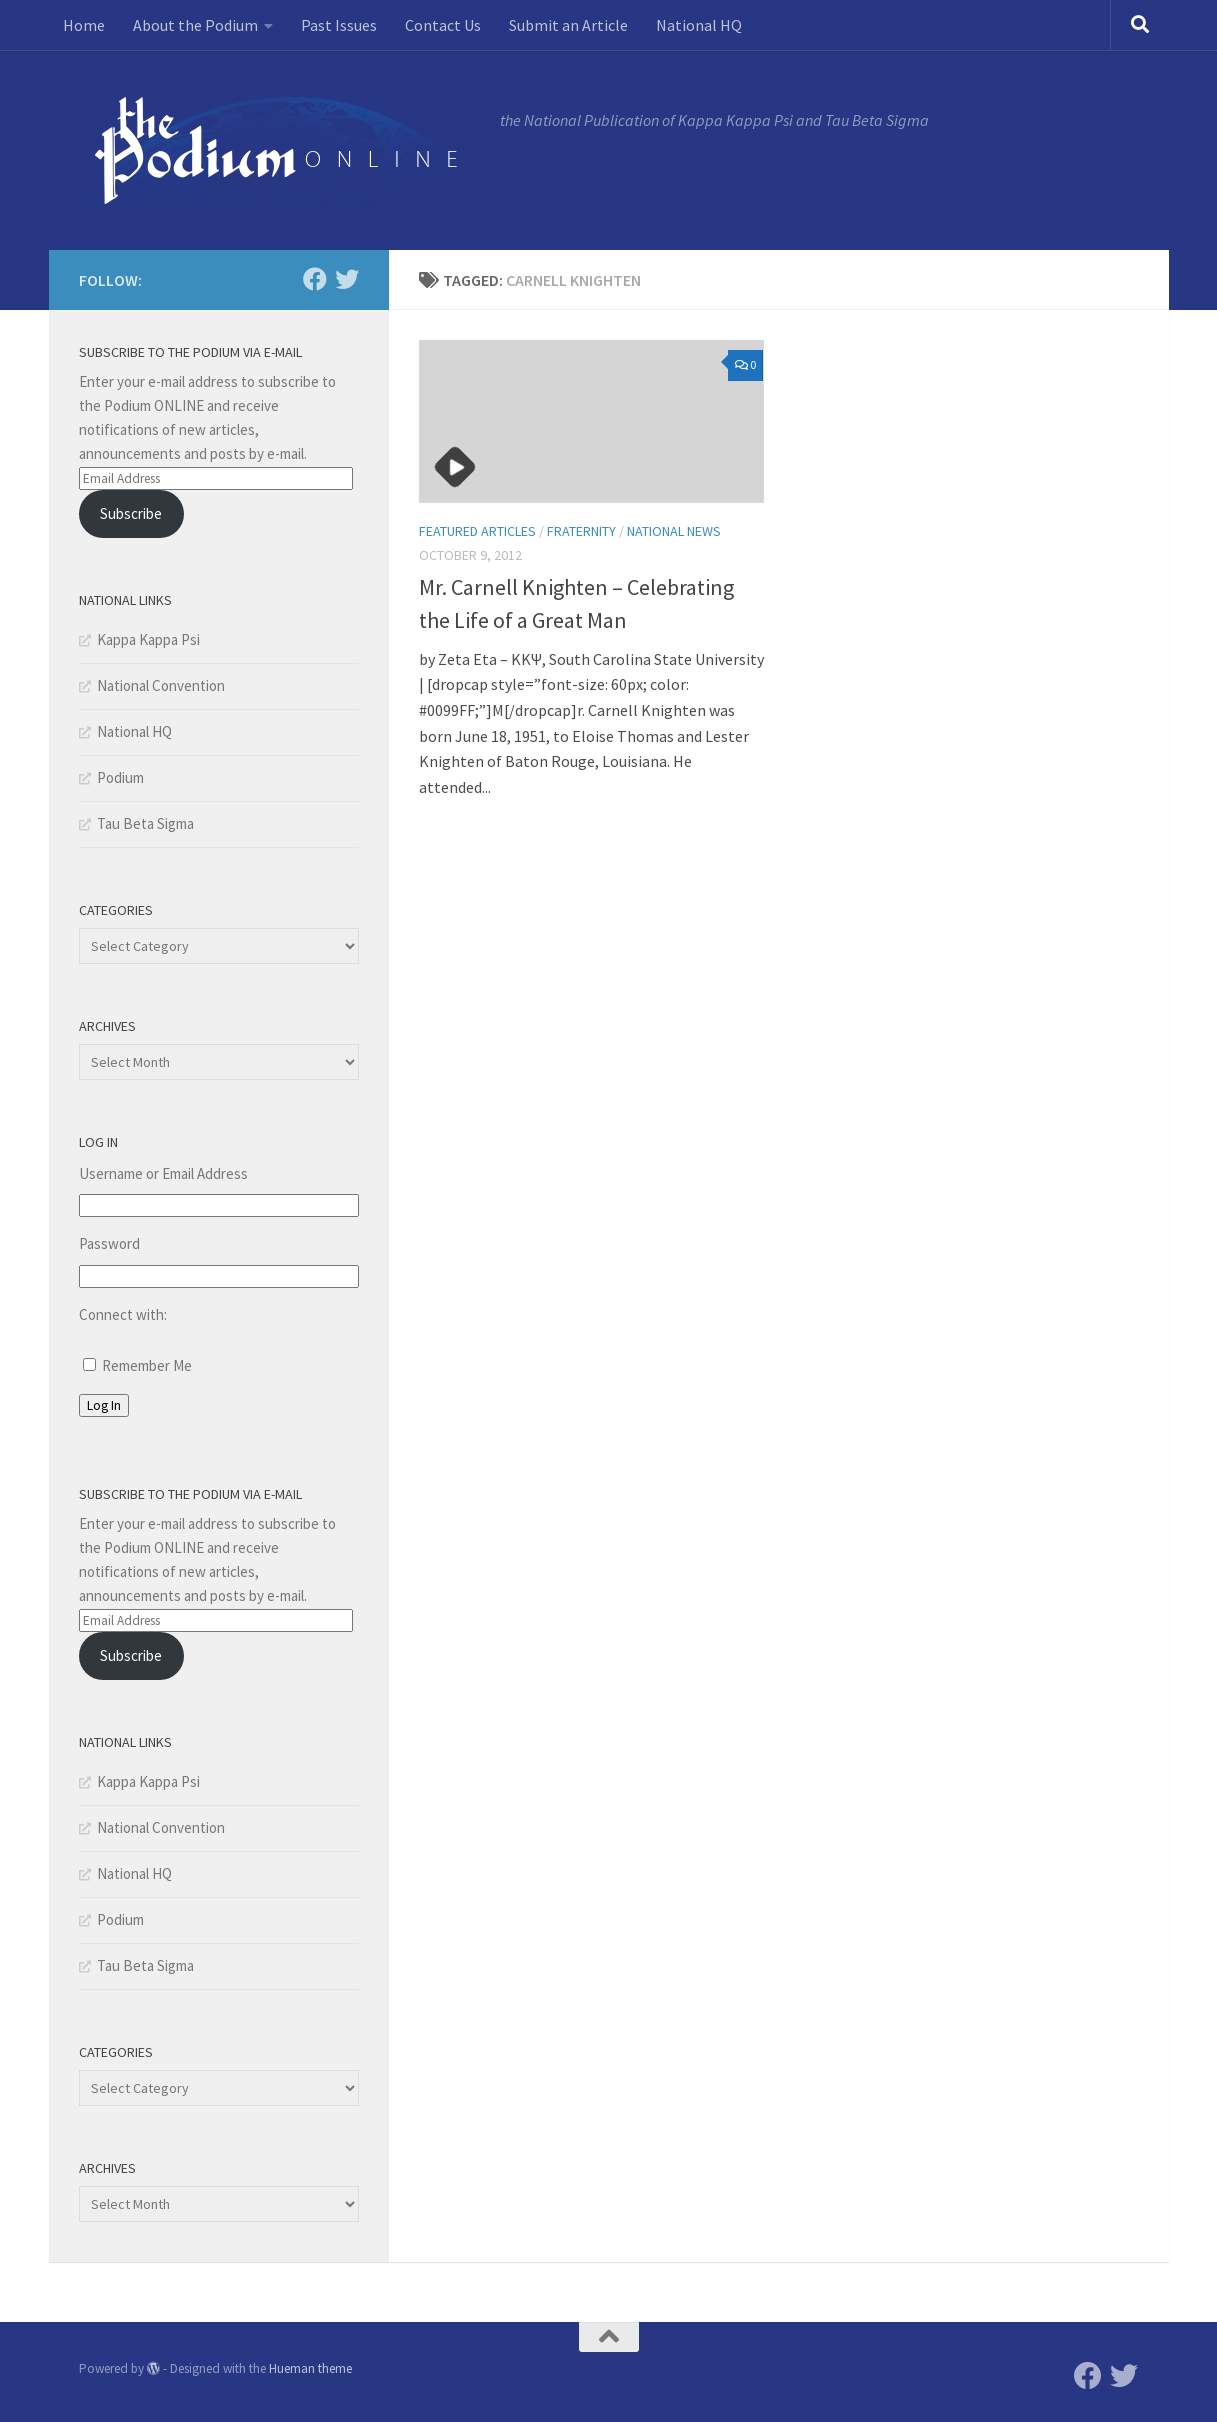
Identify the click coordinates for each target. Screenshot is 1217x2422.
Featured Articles (477, 531)
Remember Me (147, 1365)
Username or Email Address (163, 1173)
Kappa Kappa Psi (148, 639)
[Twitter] (347, 279)
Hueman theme (310, 2368)
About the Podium (195, 25)
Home (84, 25)
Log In (104, 1405)
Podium (120, 777)
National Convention (161, 685)
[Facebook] (315, 279)
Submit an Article (568, 25)
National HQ (699, 25)
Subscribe (131, 513)
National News (674, 531)
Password (109, 1243)
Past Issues (339, 25)
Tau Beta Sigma (145, 823)
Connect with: (123, 1314)
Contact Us (443, 25)
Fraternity (581, 531)
